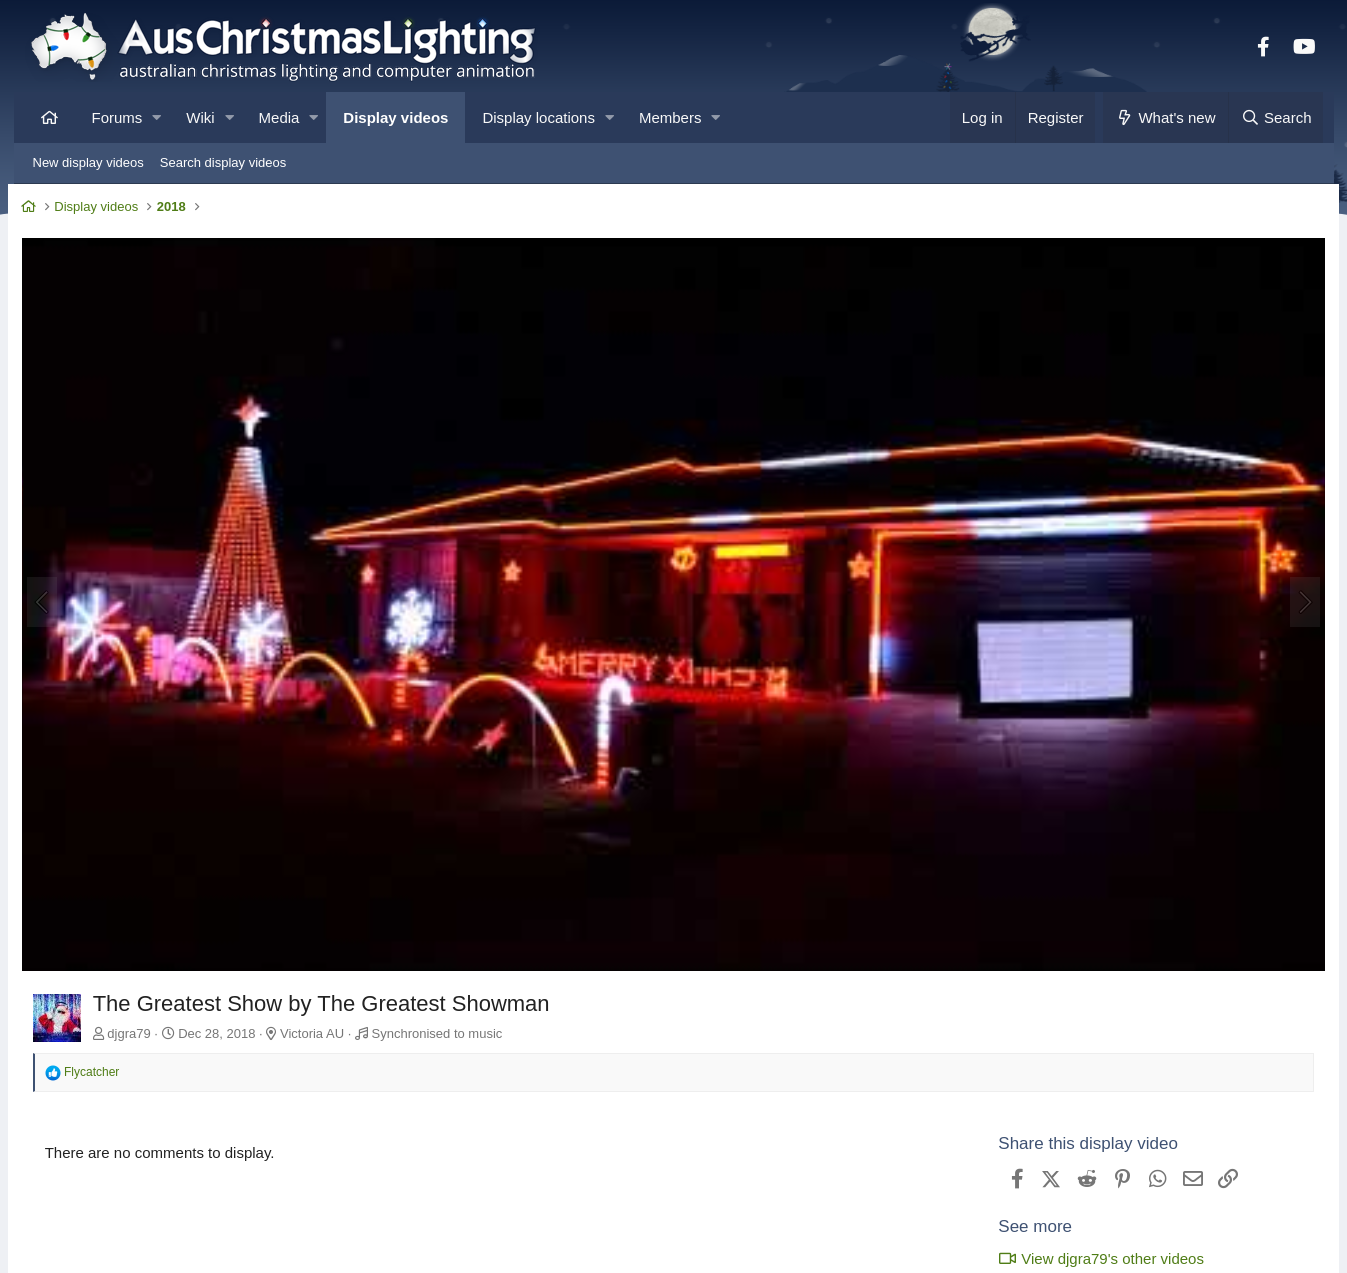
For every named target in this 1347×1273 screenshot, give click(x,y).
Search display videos (223, 162)
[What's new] (1165, 117)
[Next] (1298, 600)
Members (670, 117)
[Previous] (50, 600)
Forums (117, 117)
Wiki (200, 117)
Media (279, 117)
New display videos (88, 162)
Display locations (538, 117)
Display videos (395, 117)
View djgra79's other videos (1094, 1252)
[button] (156, 117)
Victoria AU (320, 1026)
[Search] (1276, 117)
